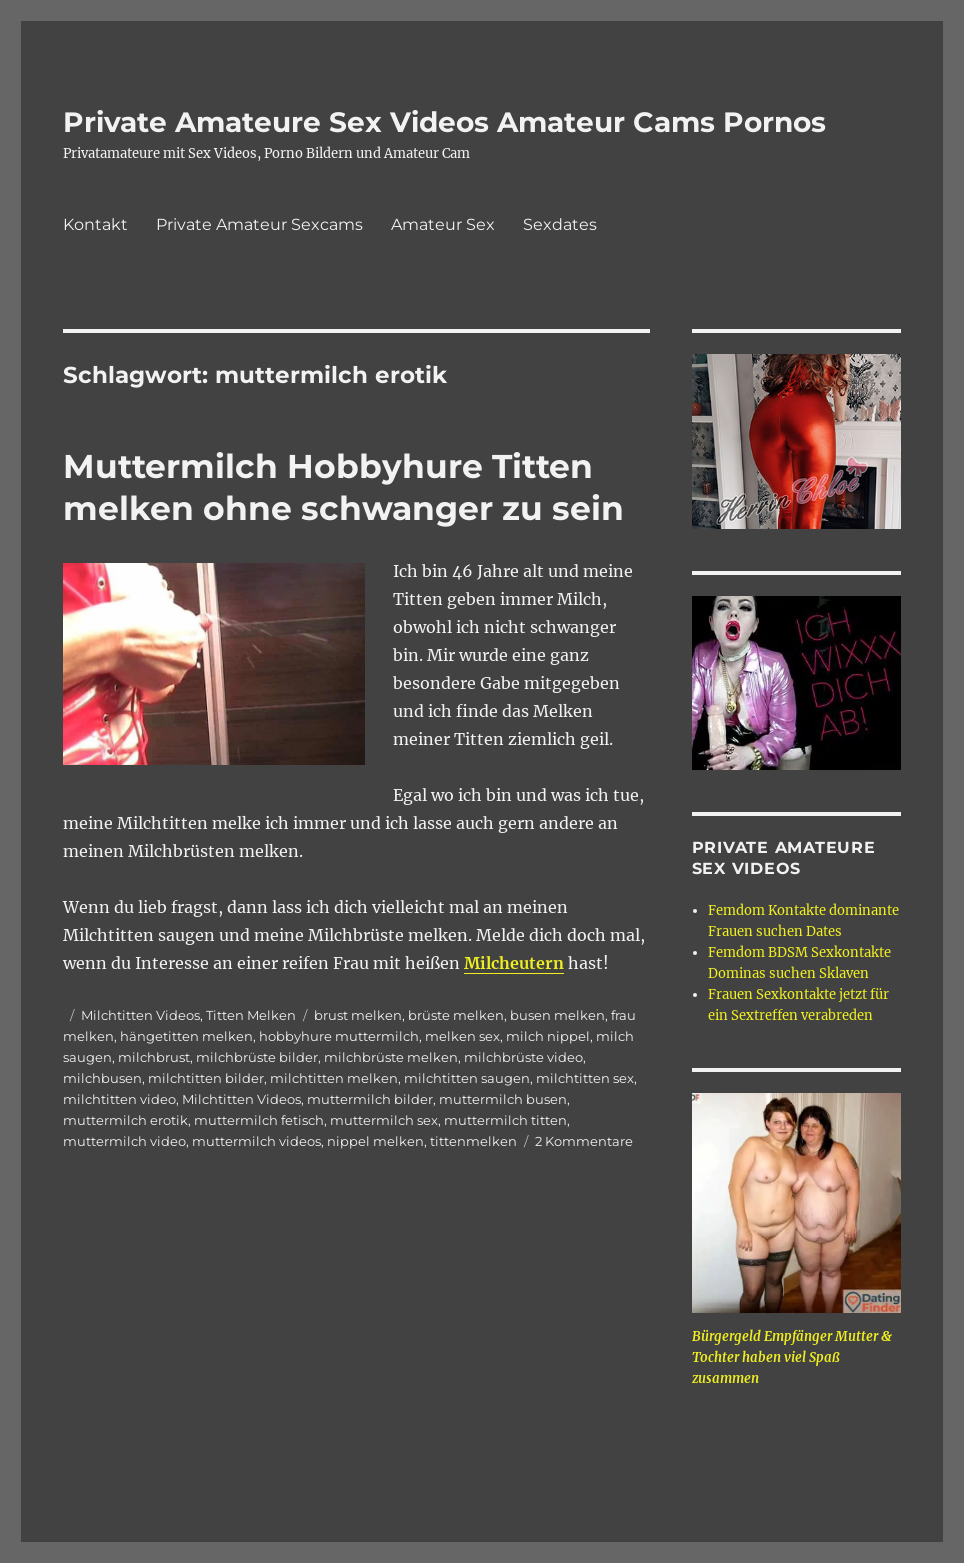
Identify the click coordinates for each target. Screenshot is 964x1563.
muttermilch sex (384, 1120)
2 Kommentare (584, 1141)
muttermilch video (124, 1141)
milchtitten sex (585, 1078)
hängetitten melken (186, 1036)
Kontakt (95, 224)
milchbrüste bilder (257, 1057)
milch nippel (548, 1036)
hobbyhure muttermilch (339, 1036)
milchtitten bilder (206, 1078)
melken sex (462, 1036)
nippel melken (375, 1141)
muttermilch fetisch (259, 1120)
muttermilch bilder (370, 1099)
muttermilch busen (503, 1099)
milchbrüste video (523, 1057)
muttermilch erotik (125, 1120)
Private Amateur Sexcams (259, 224)
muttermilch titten (505, 1120)
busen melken (557, 1015)
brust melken (358, 1015)
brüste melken (456, 1015)
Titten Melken (251, 1015)
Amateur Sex (443, 224)
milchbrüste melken (391, 1057)
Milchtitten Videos (140, 1015)
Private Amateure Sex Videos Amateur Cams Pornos (444, 122)
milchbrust (154, 1057)
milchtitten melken (334, 1078)
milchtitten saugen (467, 1078)
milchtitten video (119, 1099)
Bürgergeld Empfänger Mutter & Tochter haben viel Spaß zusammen (792, 1357)
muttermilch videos (256, 1141)
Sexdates (560, 224)
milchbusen (102, 1078)
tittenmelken (473, 1141)
